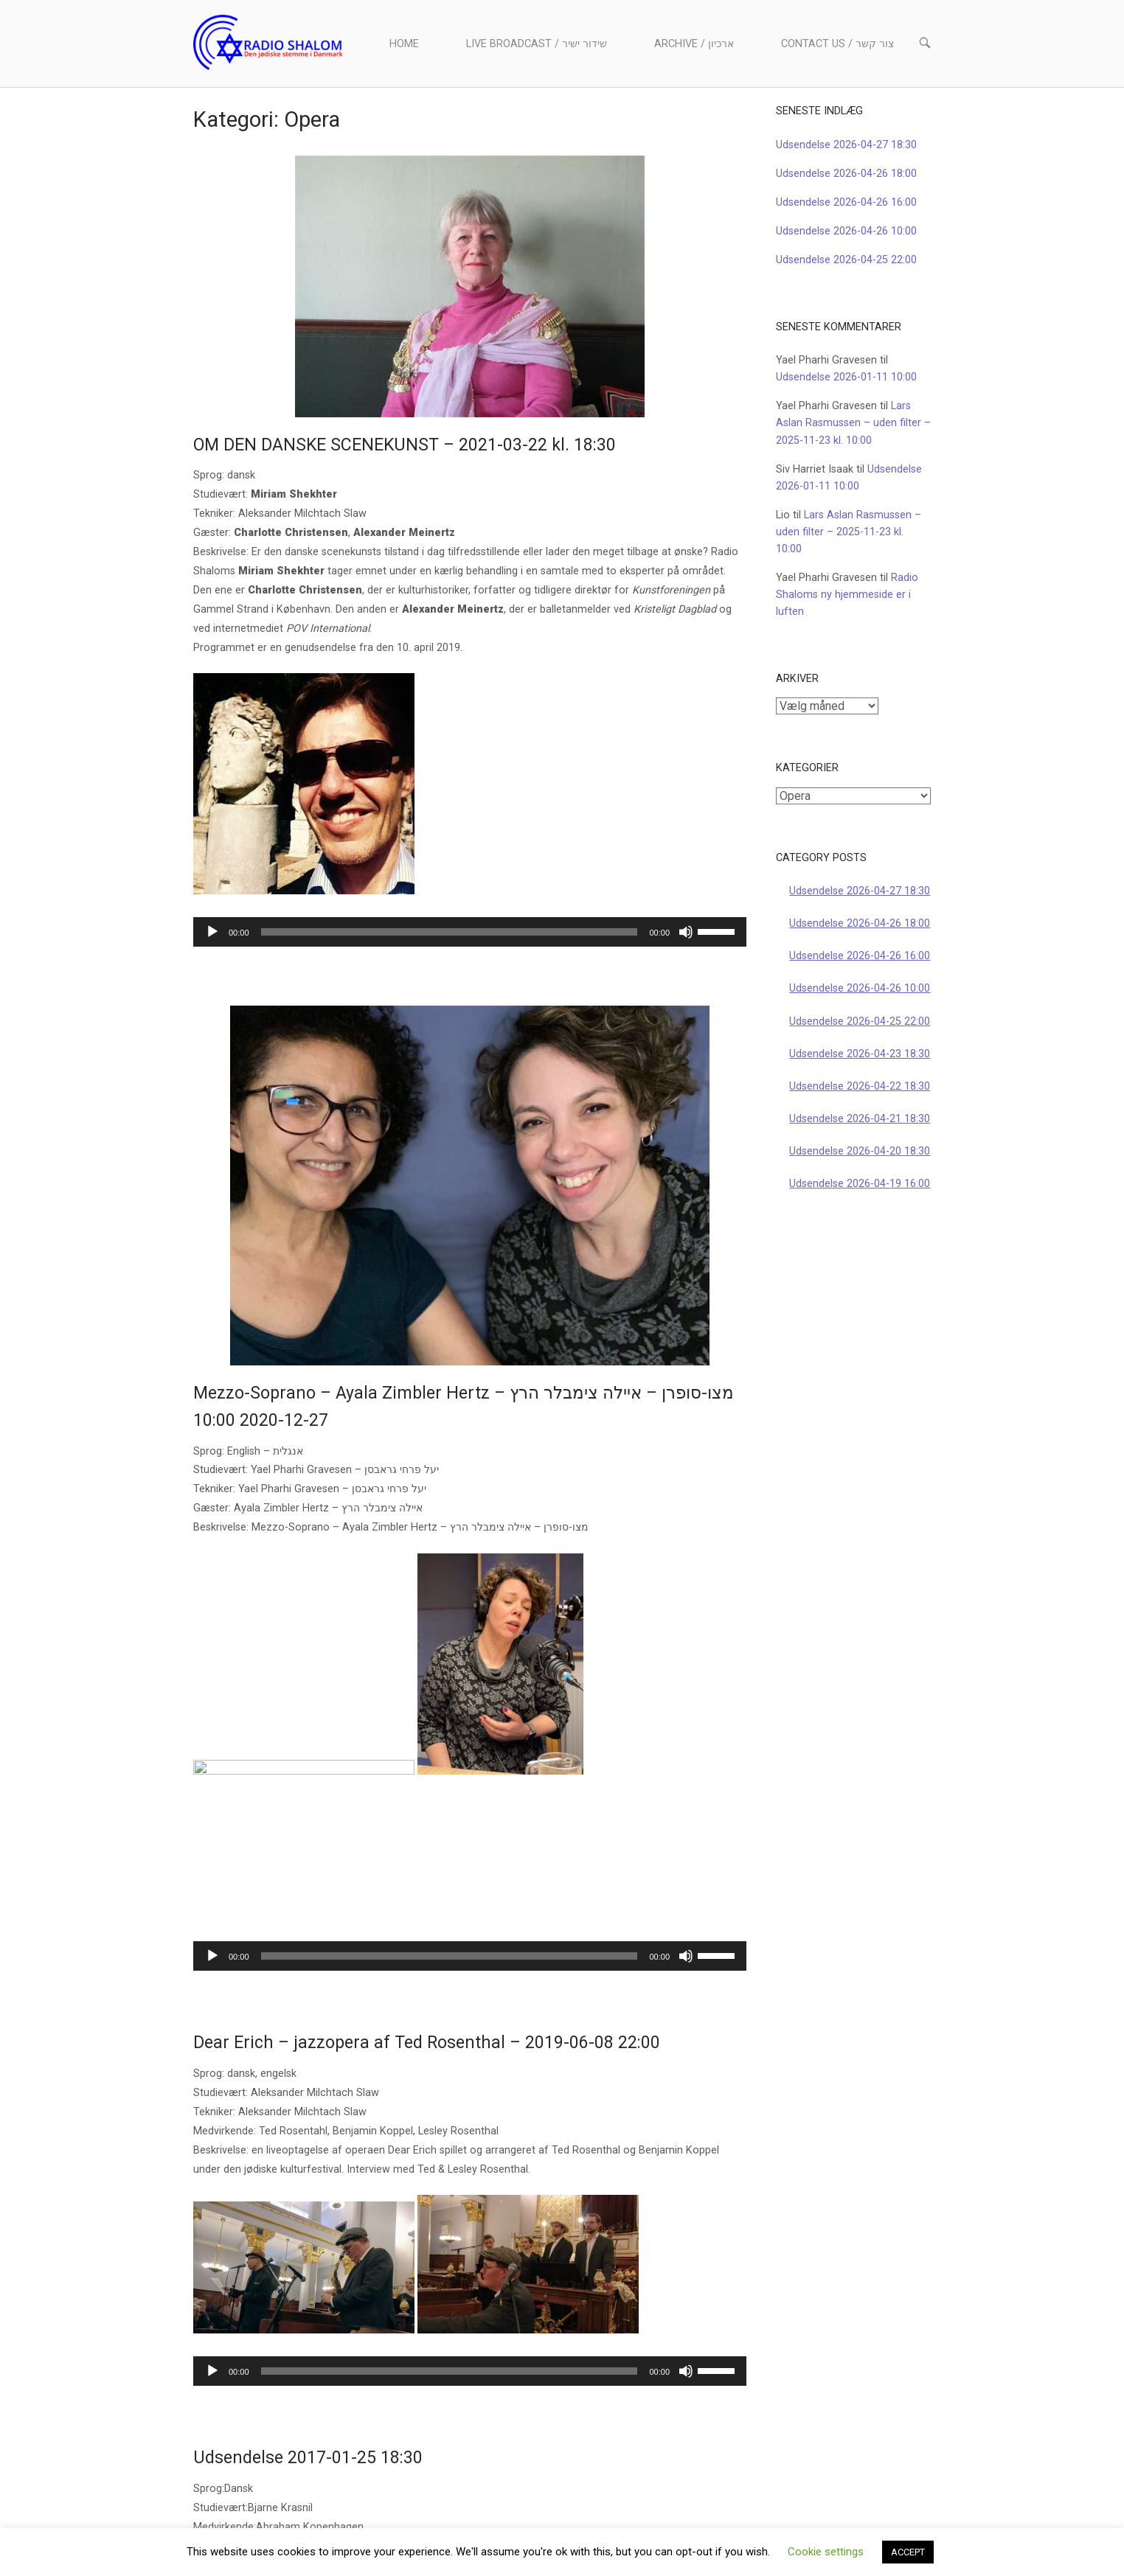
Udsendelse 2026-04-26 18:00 (846, 173)
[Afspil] (212, 932)
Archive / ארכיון (694, 44)
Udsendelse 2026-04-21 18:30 (859, 1119)
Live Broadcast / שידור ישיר (536, 44)
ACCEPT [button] (908, 2552)
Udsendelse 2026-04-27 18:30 (846, 145)
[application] (469, 932)
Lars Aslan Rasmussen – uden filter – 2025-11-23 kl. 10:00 (853, 423)
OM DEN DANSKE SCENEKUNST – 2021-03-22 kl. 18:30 (404, 445)
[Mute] (686, 932)
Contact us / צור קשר (837, 44)
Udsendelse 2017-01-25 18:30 (308, 2313)
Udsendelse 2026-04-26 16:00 (846, 202)
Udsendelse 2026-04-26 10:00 (846, 231)
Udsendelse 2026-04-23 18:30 (859, 1054)
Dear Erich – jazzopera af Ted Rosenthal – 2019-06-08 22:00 (426, 1898)
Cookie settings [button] (826, 2551)
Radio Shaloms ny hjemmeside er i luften (847, 594)
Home (404, 44)
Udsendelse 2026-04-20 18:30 (859, 1151)
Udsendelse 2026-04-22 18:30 (859, 1086)
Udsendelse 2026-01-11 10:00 (846, 377)
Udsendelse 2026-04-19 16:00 (859, 1183)
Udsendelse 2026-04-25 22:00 (846, 260)
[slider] (449, 932)
